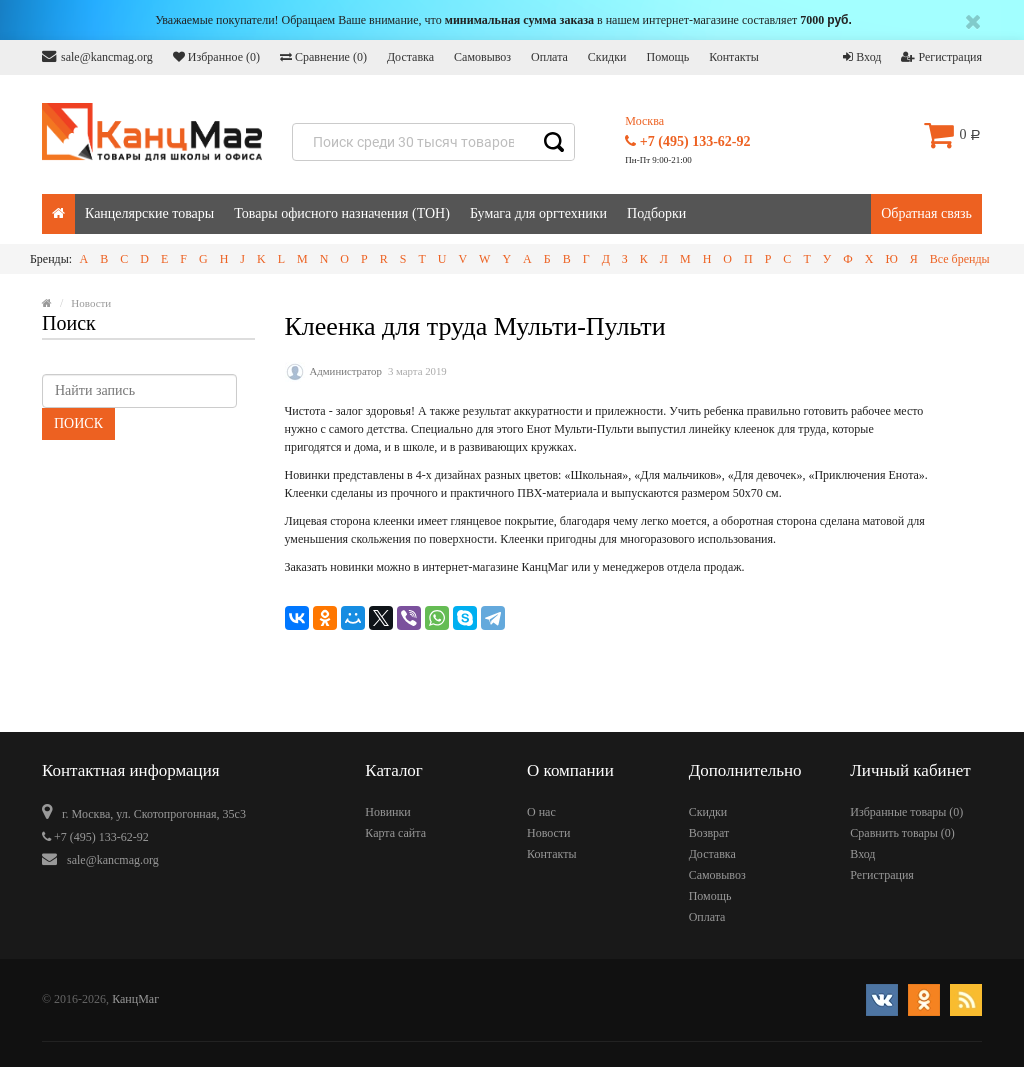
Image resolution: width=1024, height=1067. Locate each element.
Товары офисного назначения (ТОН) (342, 213)
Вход (862, 57)
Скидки (607, 57)
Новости (549, 833)
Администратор (346, 371)
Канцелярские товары (149, 213)
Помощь (667, 57)
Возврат (709, 833)
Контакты (734, 57)
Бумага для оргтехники (538, 213)
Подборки (656, 213)
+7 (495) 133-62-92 (687, 141)
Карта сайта (395, 833)
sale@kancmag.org (97, 56)
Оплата (549, 57)
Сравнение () (323, 57)
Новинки (387, 812)
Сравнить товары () (902, 833)
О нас (541, 812)
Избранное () (216, 57)
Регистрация (941, 57)
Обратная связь (926, 213)
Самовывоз (482, 57)
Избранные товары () (906, 812)
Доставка (410, 57)
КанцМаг (135, 999)
